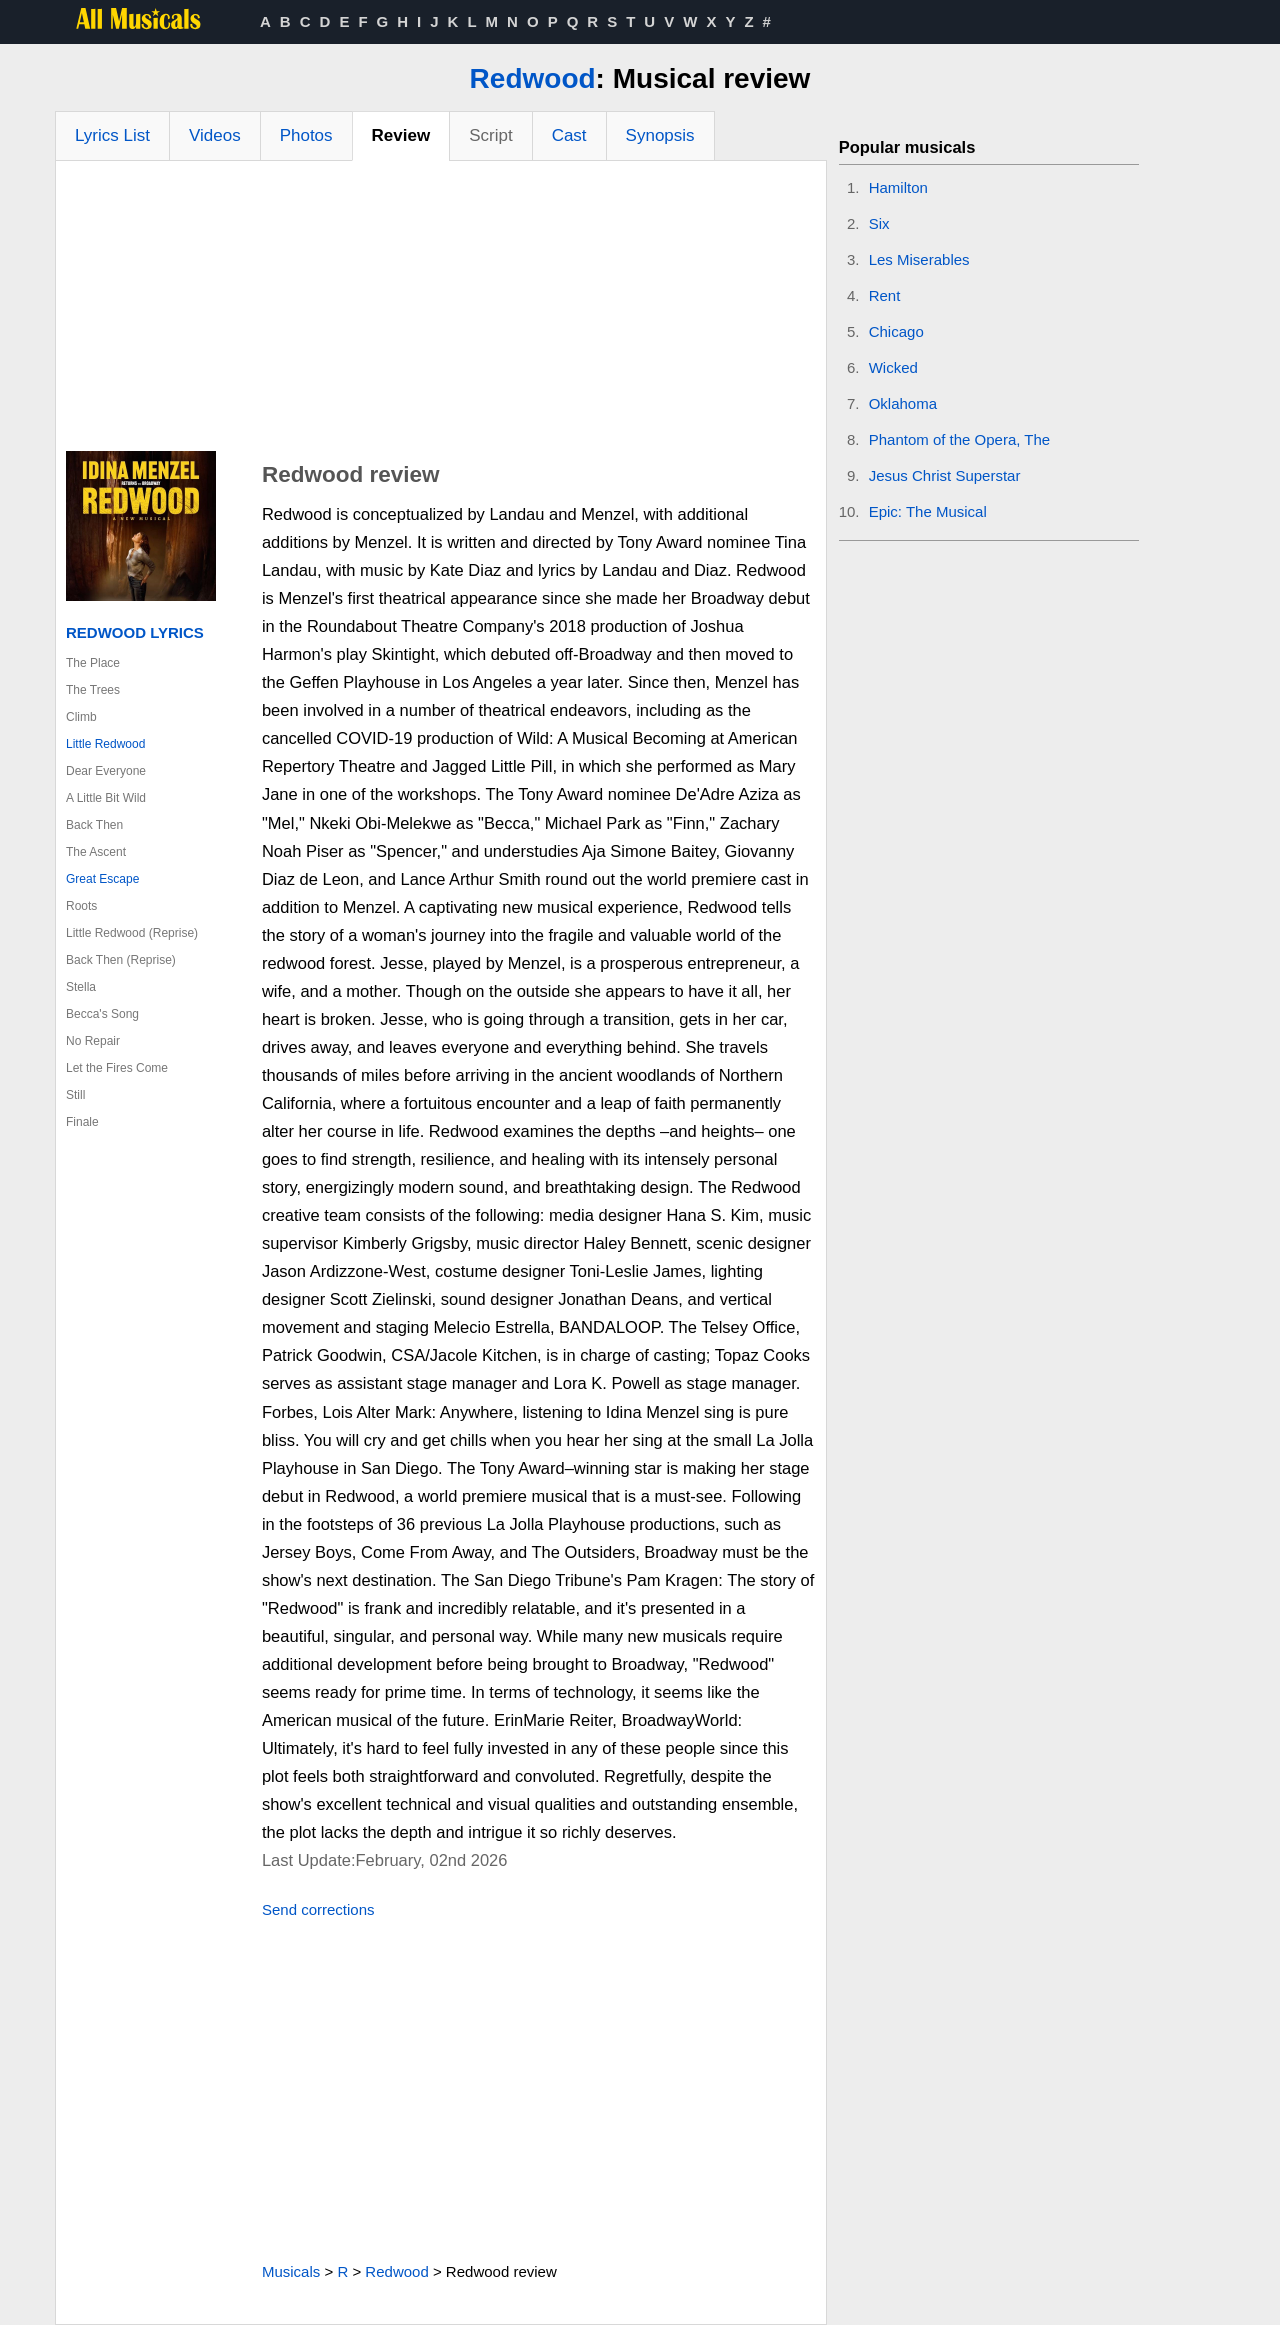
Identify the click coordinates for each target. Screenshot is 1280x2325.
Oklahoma (903, 403)
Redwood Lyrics (135, 632)
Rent (885, 295)
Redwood (533, 78)
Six (879, 223)
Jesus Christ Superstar (945, 475)
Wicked (893, 367)
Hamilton (898, 187)
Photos (306, 135)
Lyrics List (112, 135)
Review (401, 135)
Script (490, 135)
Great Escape (102, 879)
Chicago (896, 331)
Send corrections (318, 1909)
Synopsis (660, 135)
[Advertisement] (441, 311)
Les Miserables (919, 259)
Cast (569, 135)
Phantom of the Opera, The (960, 439)
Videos (215, 135)
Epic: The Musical (928, 511)
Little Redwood (105, 744)
